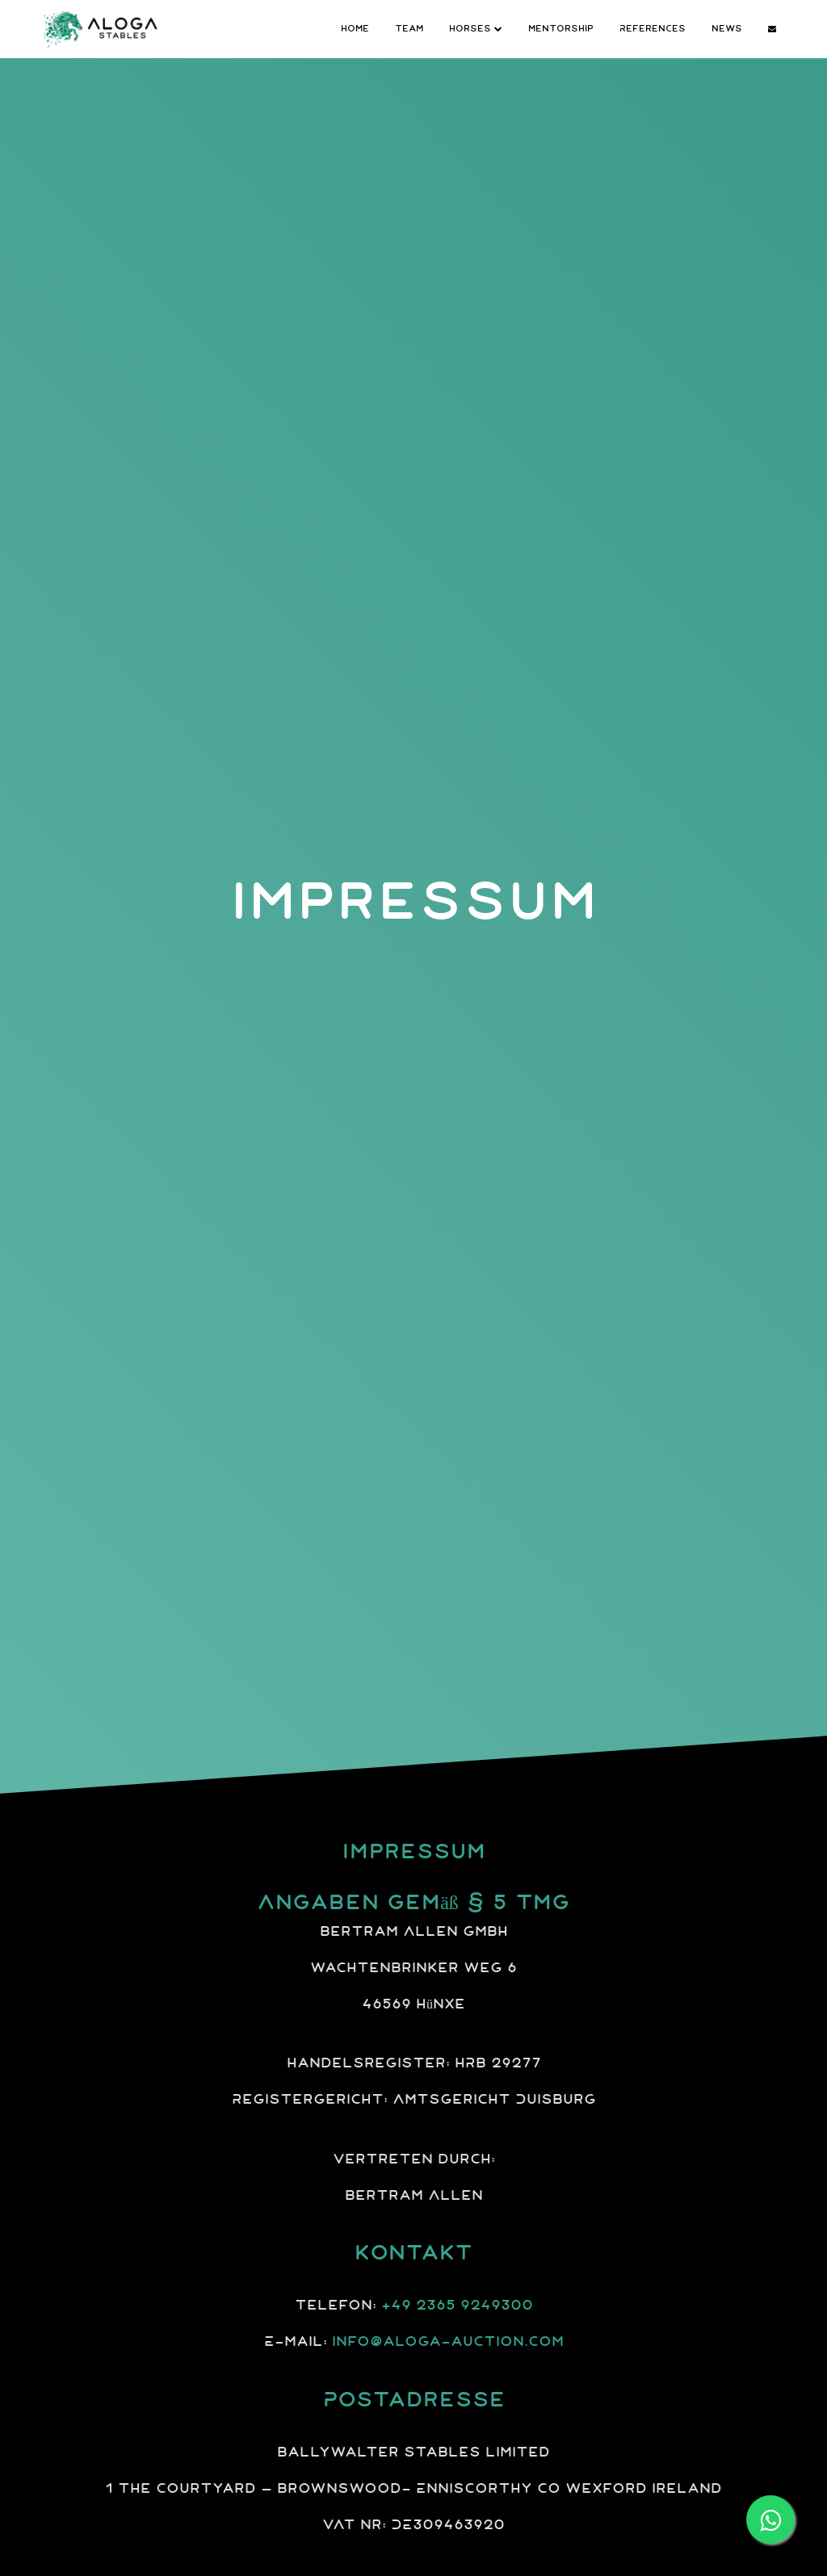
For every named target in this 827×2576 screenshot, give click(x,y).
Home (355, 28)
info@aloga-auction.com (448, 2341)
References (652, 28)
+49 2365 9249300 (457, 2305)
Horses (475, 27)
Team (409, 28)
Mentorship (561, 28)
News (727, 28)
